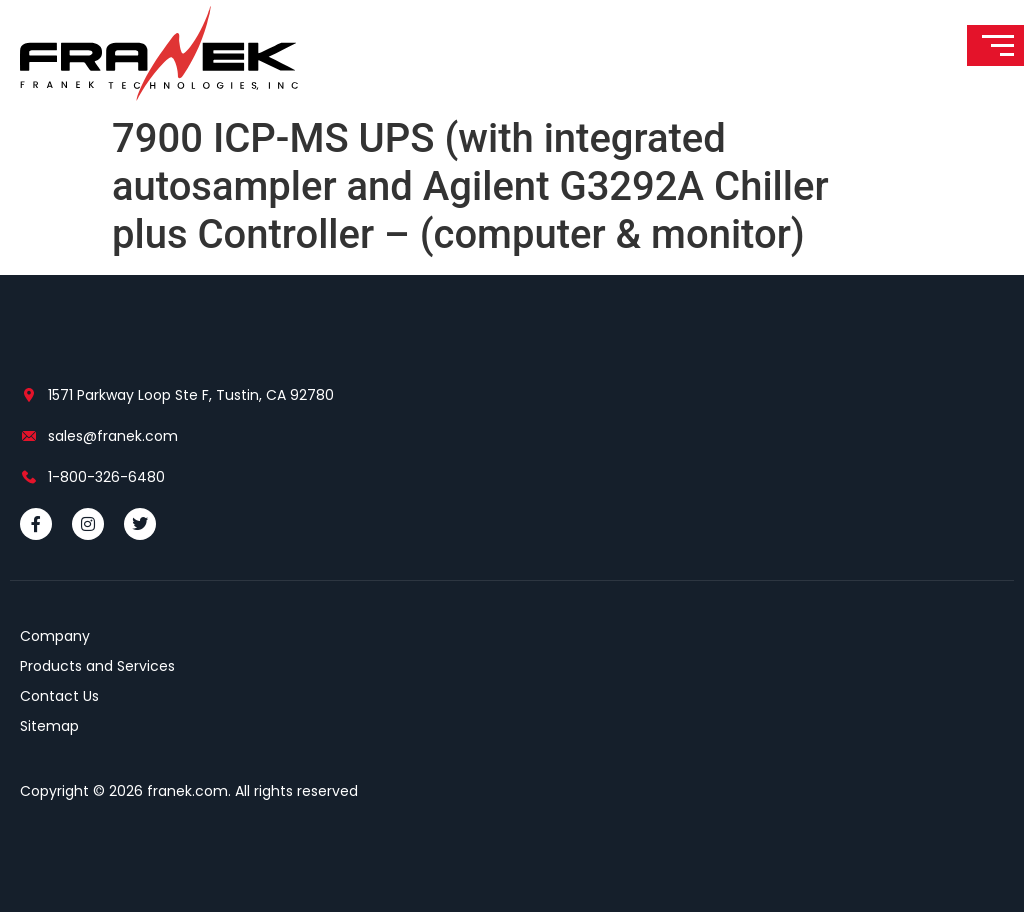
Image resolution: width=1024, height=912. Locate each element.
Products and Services (97, 666)
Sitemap (49, 726)
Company (55, 636)
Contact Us (59, 696)
